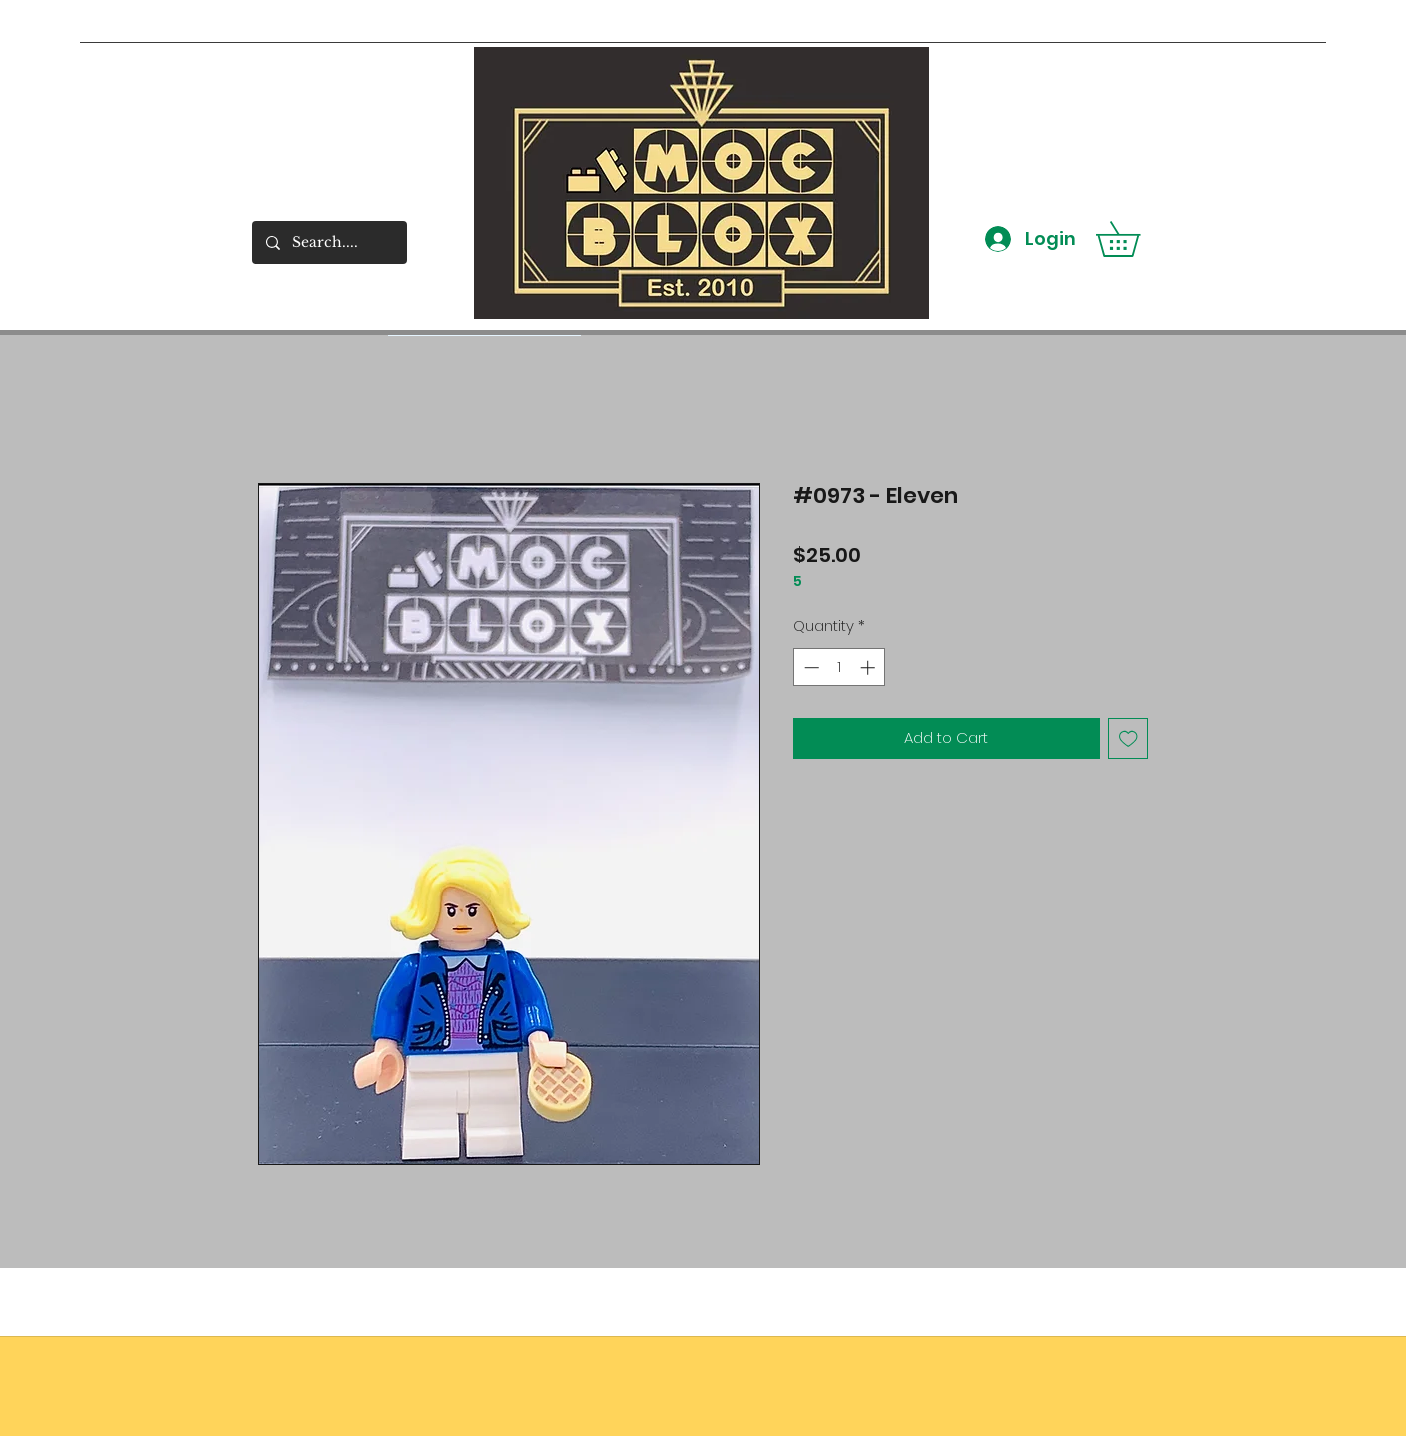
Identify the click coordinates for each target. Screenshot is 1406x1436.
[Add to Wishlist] (1128, 738)
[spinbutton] (839, 667)
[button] (1135, 239)
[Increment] (869, 667)
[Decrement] (809, 667)
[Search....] (328, 242)
